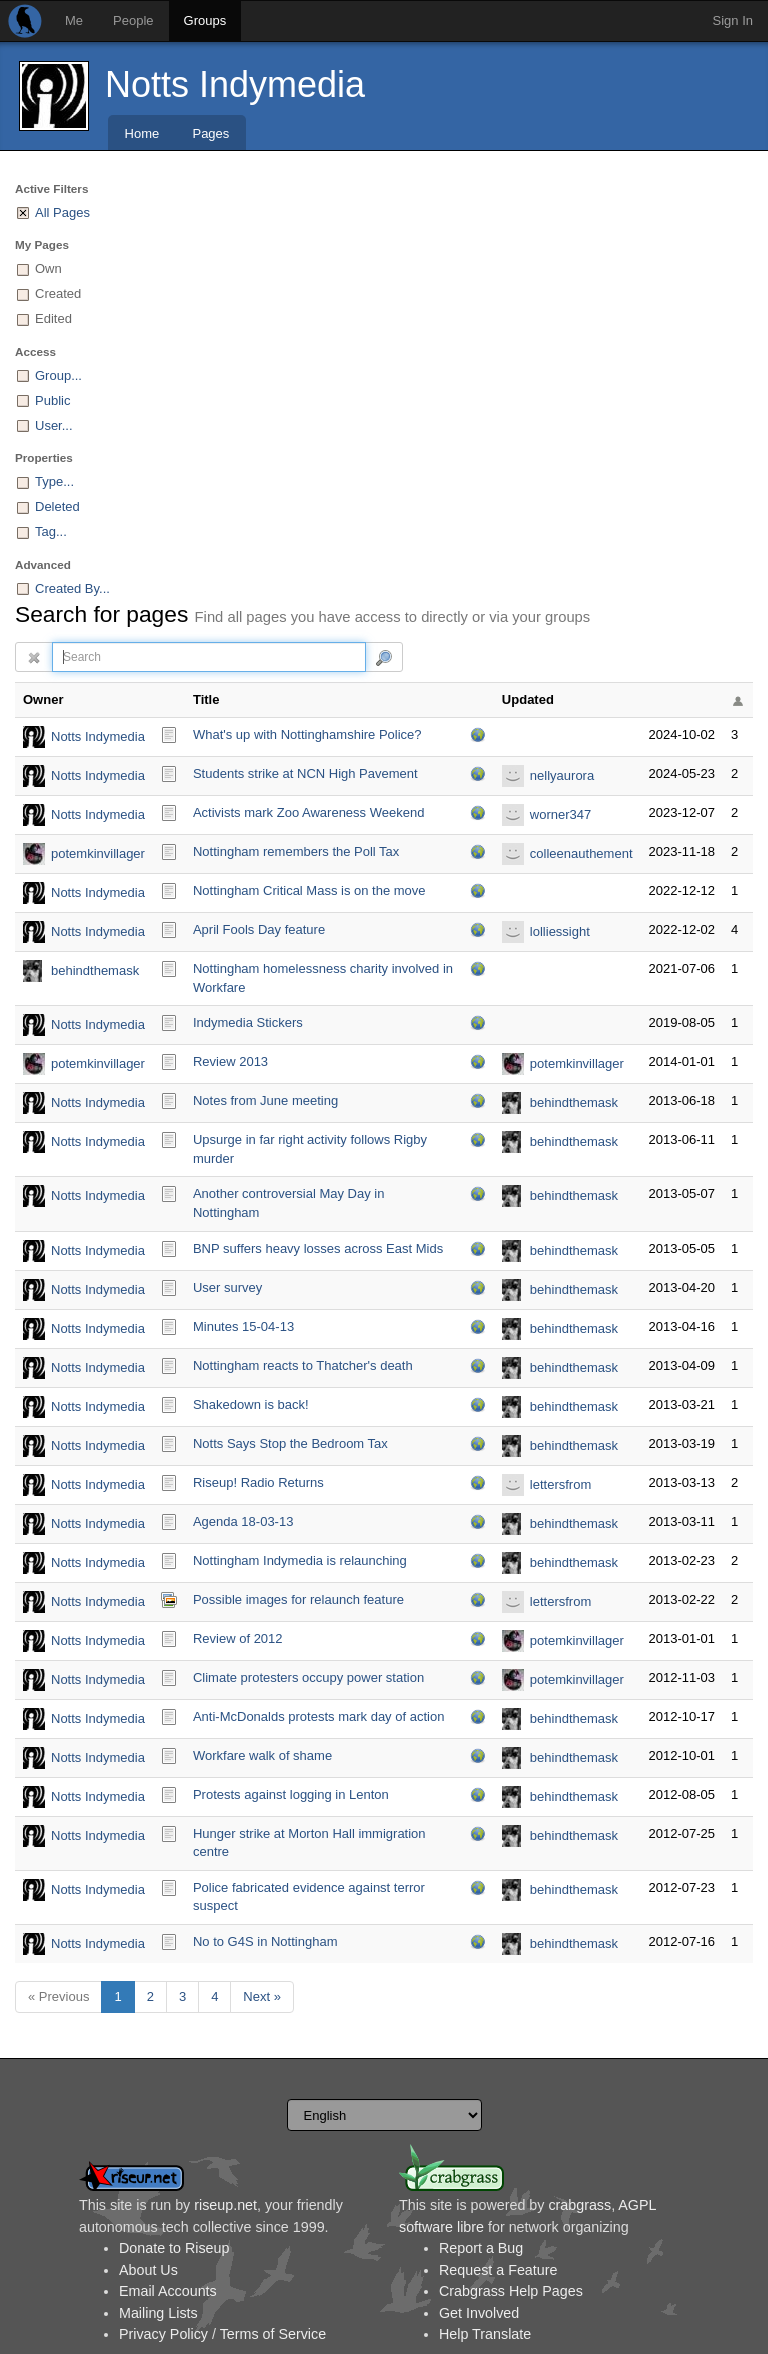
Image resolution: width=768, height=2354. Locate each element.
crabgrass (579, 2205)
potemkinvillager (98, 853)
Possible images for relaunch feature (298, 1599)
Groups (205, 20)
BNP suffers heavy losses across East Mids (318, 1248)
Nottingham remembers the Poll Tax (296, 851)
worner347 (560, 814)
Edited (53, 318)
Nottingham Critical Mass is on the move (309, 890)
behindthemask (95, 970)
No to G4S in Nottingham (265, 1941)
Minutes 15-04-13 (243, 1326)
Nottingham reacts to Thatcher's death (303, 1365)
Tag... (51, 531)
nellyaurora (562, 775)
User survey (227, 1287)
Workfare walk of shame (262, 1755)
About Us (148, 2270)
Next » (262, 1996)
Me (74, 20)
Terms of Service (273, 2334)
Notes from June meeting (265, 1100)
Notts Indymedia (235, 84)
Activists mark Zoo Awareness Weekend (308, 812)
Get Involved (479, 2313)
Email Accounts (168, 2291)
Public (52, 400)
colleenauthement (581, 853)
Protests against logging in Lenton (291, 1794)
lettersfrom (560, 1484)
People (133, 20)
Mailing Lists (158, 2313)
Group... (58, 375)
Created (58, 293)
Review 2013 (230, 1061)
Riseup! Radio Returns (258, 1482)
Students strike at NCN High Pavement (305, 773)
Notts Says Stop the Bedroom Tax (290, 1443)
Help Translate (485, 2334)
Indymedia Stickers (248, 1022)
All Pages (62, 212)
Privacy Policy (163, 2334)
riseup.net (225, 2205)
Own (48, 268)
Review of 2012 (238, 1638)
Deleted (57, 506)
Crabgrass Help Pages (511, 2291)
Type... (54, 481)
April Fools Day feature (259, 929)
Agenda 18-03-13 (243, 1521)
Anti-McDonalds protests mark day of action (318, 1716)
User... (54, 425)
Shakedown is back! (251, 1404)
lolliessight (560, 931)
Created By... (72, 588)
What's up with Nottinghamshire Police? (307, 734)
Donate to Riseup (174, 2248)
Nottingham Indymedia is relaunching (300, 1560)
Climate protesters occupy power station (308, 1677)
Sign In (733, 20)
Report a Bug (481, 2248)
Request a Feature (498, 2270)
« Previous (58, 1996)
